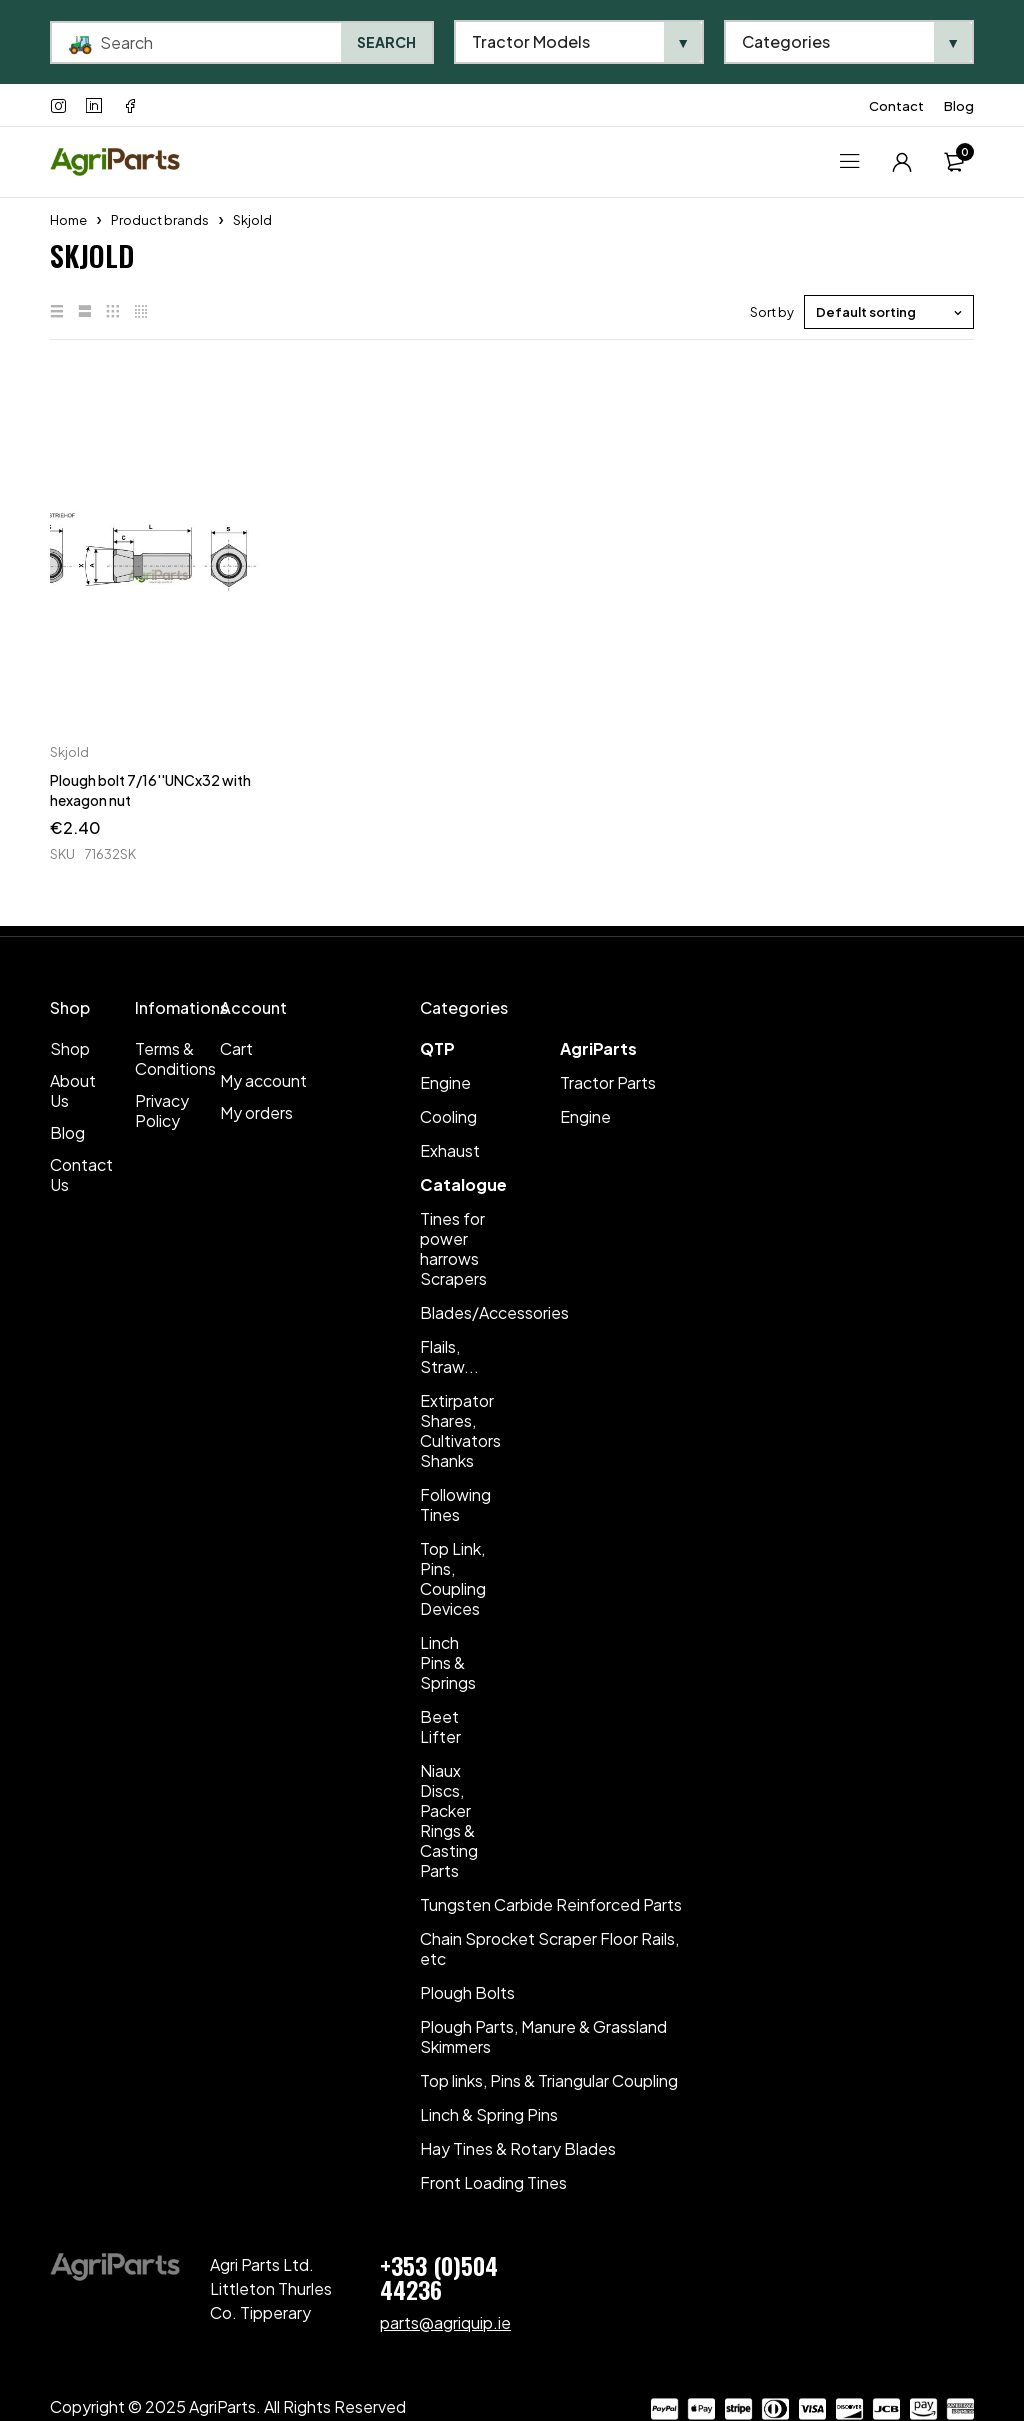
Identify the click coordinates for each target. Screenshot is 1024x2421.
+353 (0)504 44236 (439, 2277)
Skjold (69, 752)
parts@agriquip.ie (445, 2322)
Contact (896, 106)
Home (68, 220)
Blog (959, 106)
